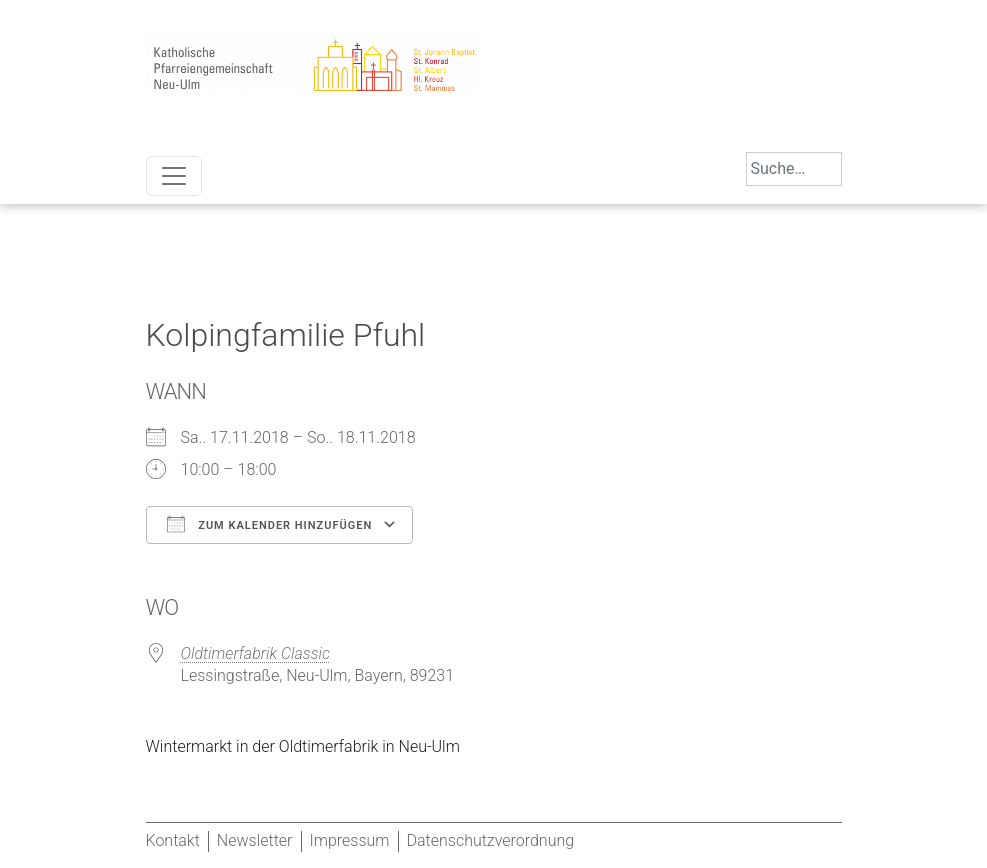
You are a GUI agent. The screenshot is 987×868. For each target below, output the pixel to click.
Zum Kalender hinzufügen (270, 524)
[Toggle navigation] (174, 176)
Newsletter (255, 840)
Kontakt (173, 840)
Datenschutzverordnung (491, 840)
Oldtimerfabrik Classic (256, 653)
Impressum (350, 840)
